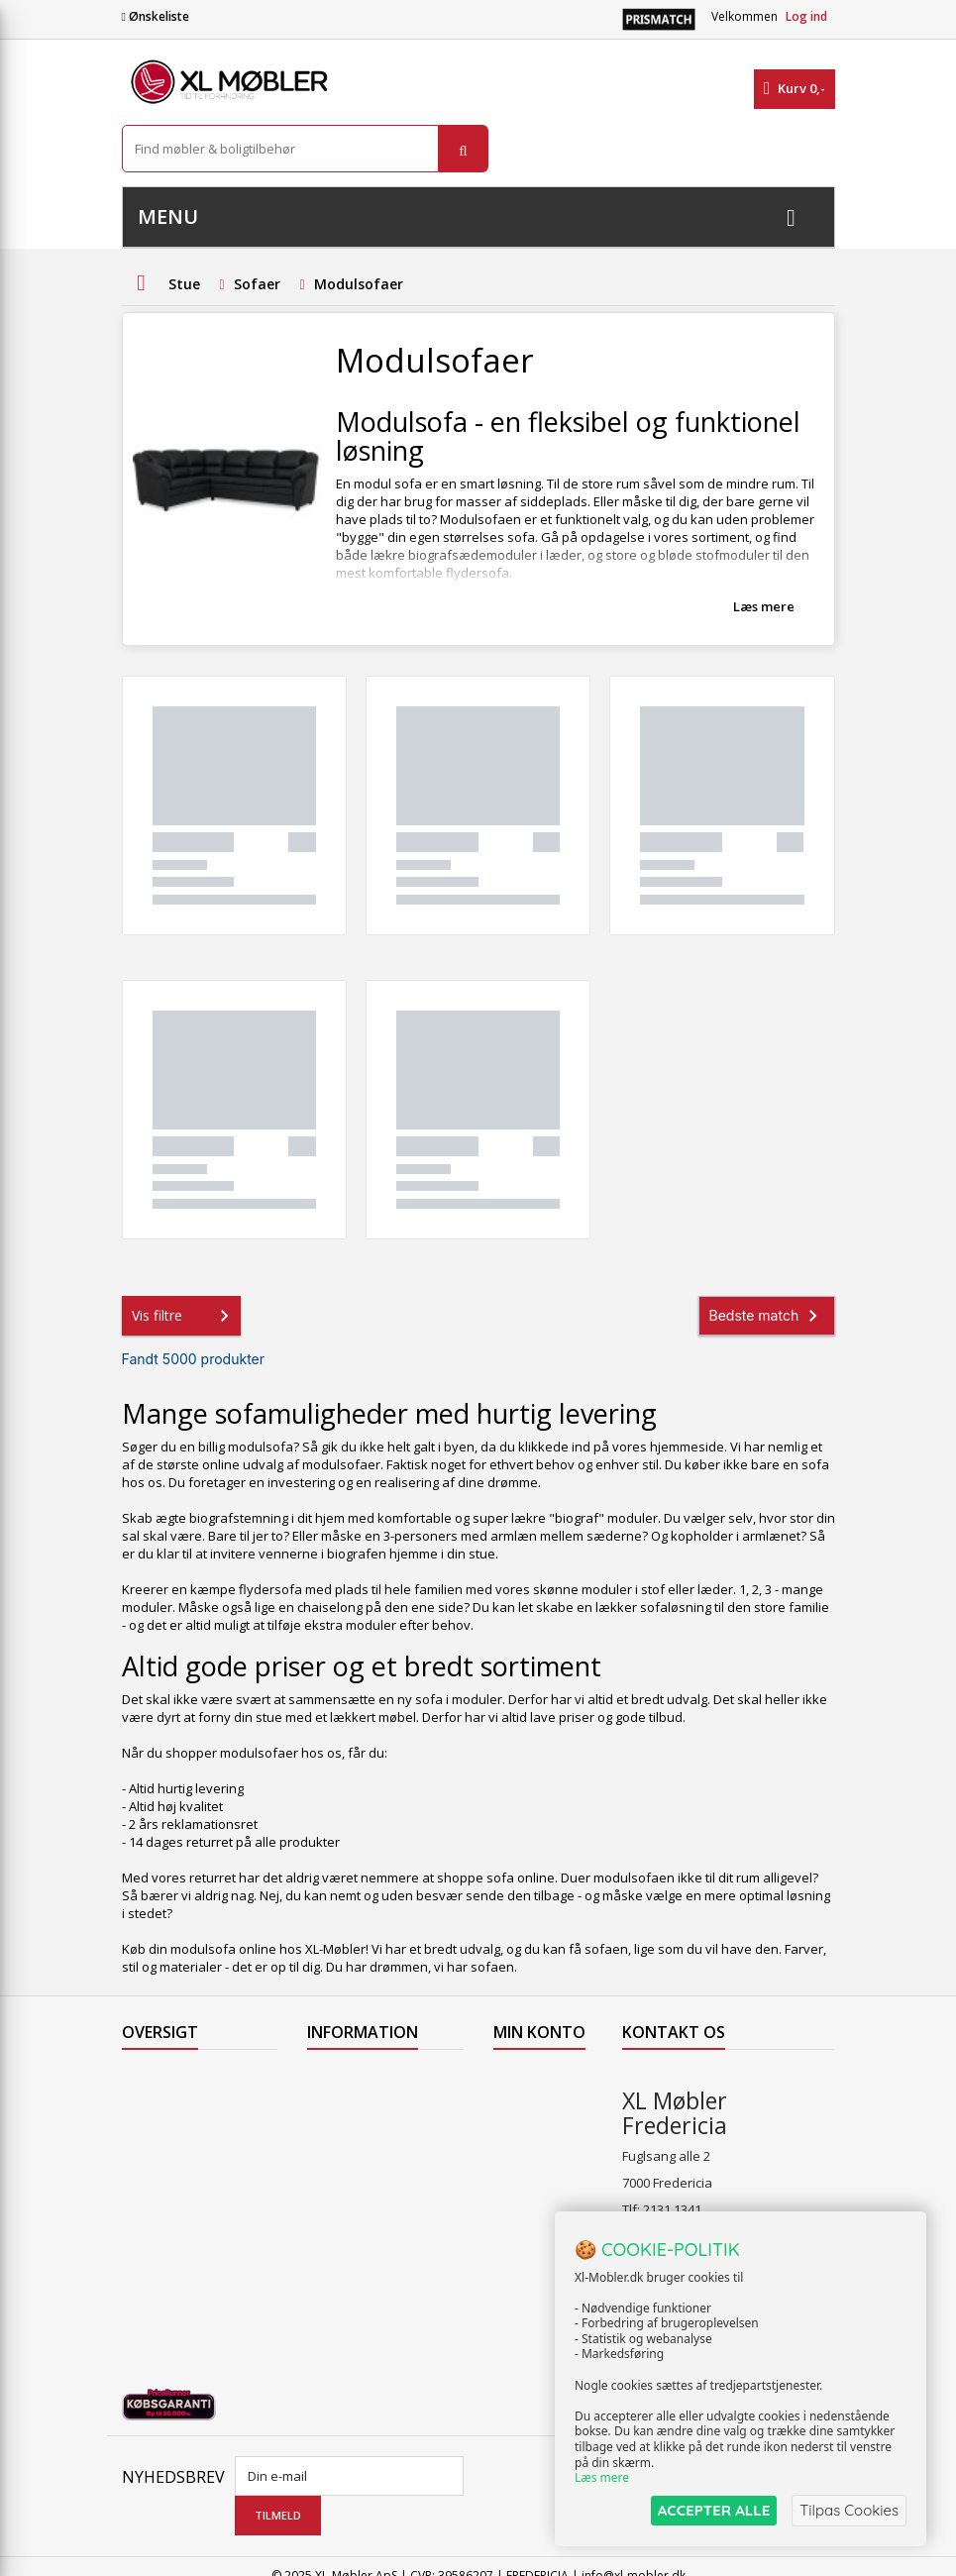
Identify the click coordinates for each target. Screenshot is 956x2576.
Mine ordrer (529, 2079)
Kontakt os (154, 2207)
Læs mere (764, 606)
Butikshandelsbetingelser (384, 2207)
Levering (333, 2156)
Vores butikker (166, 2182)
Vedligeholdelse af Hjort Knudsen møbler (379, 2293)
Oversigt (147, 2233)
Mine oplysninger (529, 2182)
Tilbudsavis (156, 2079)
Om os (326, 2233)
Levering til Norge (359, 2104)
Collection (151, 2104)
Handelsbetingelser (366, 2182)
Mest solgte (156, 2156)
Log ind (806, 16)
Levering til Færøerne (370, 2079)
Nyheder (148, 2130)
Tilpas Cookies (849, 2510)
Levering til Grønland (369, 2130)
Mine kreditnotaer (531, 2113)
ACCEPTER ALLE (714, 2510)
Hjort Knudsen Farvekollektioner (359, 2337)
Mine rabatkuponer (535, 2226)
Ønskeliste (155, 16)
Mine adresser (537, 2148)
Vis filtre (184, 1316)
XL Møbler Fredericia (368, 2259)
